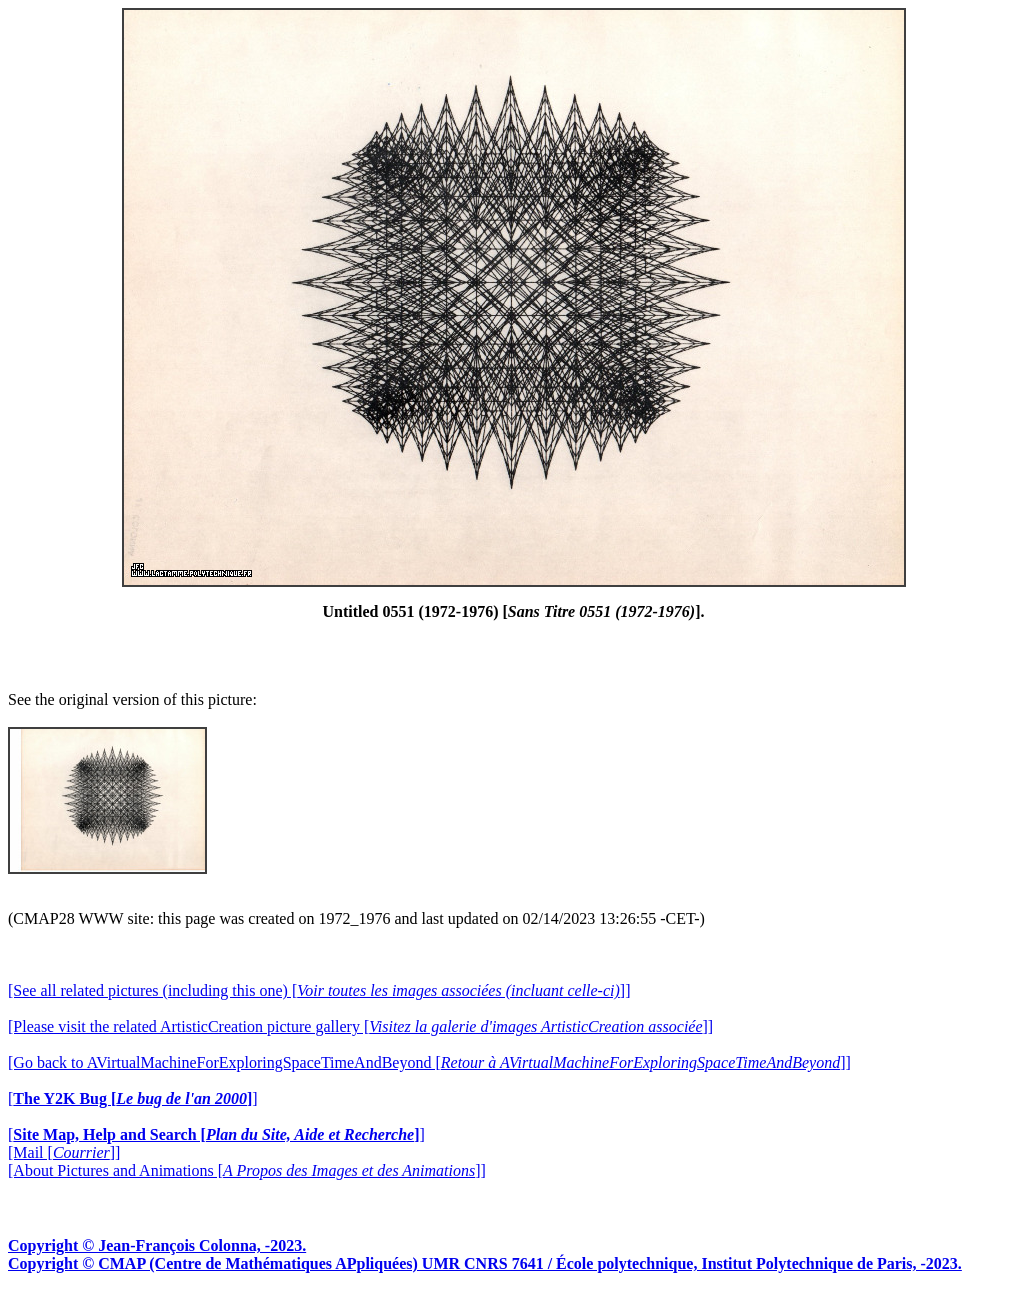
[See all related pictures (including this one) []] (319, 990)
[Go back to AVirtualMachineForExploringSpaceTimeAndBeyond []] (429, 1062)
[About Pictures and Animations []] (247, 1170)
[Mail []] (64, 1152)
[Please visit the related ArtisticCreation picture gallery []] (360, 1026)
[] (133, 1098)
